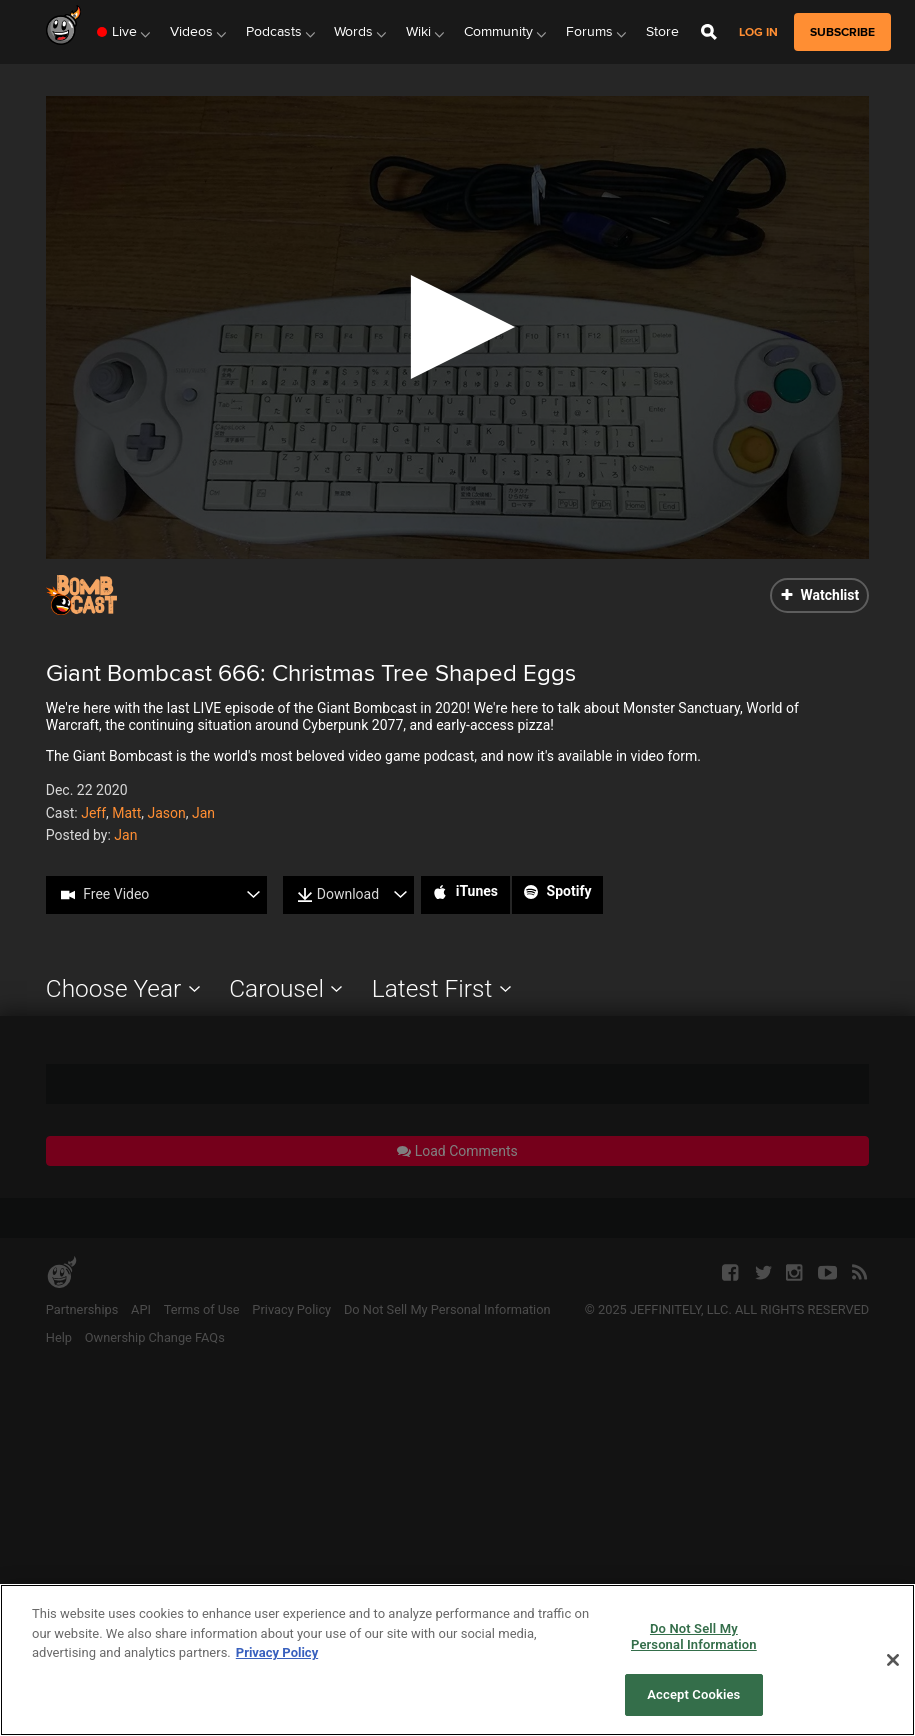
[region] (457, 1660)
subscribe (842, 32)
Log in (758, 32)
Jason (167, 813)
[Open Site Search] (709, 32)
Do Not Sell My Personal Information (694, 1636)
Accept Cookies (693, 1694)
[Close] (893, 1660)
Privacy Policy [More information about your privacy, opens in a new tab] (277, 1652)
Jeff (93, 813)
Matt (126, 813)
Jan (203, 813)
